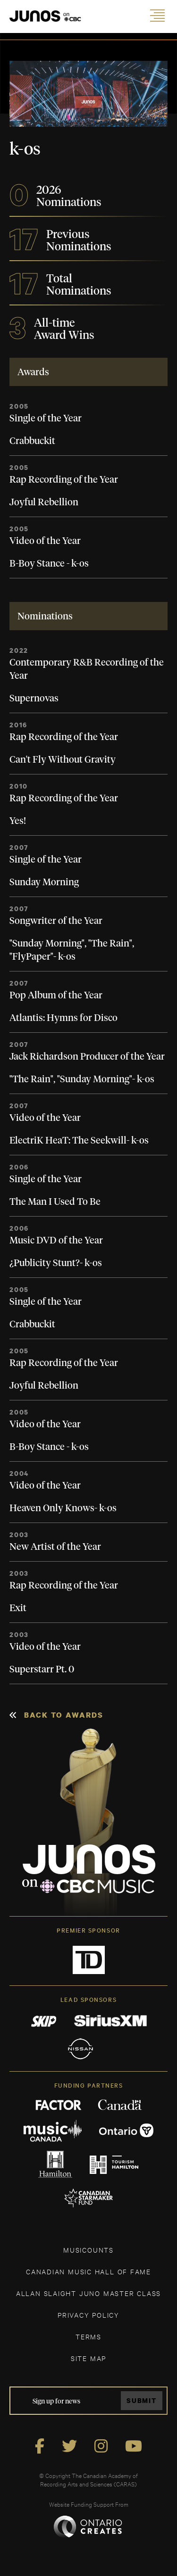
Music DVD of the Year (56, 1240)
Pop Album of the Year (55, 995)
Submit (141, 2400)
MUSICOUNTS (88, 2249)
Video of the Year (45, 541)
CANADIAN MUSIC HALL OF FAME (88, 2271)
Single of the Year (45, 418)
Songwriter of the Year (55, 921)
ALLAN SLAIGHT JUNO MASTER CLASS (88, 2292)
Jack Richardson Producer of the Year (87, 1057)
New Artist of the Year (55, 1547)
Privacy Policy (88, 2314)
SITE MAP (88, 2358)
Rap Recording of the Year (63, 480)
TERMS (88, 2336)
